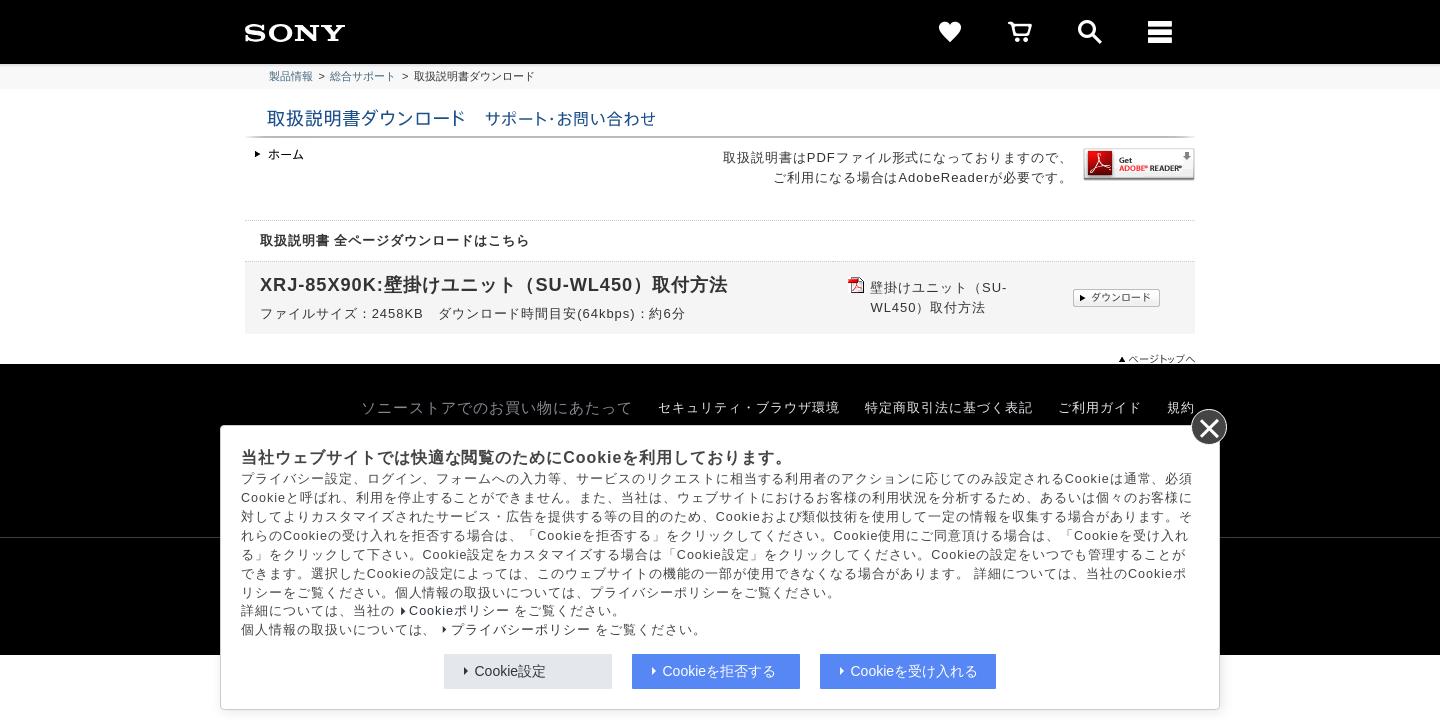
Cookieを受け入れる (915, 671)
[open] (1090, 32)
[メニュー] (1160, 32)
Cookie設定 (511, 671)
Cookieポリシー (459, 611)
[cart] (1020, 32)
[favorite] (950, 32)
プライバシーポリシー (521, 630)
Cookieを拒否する (720, 671)
